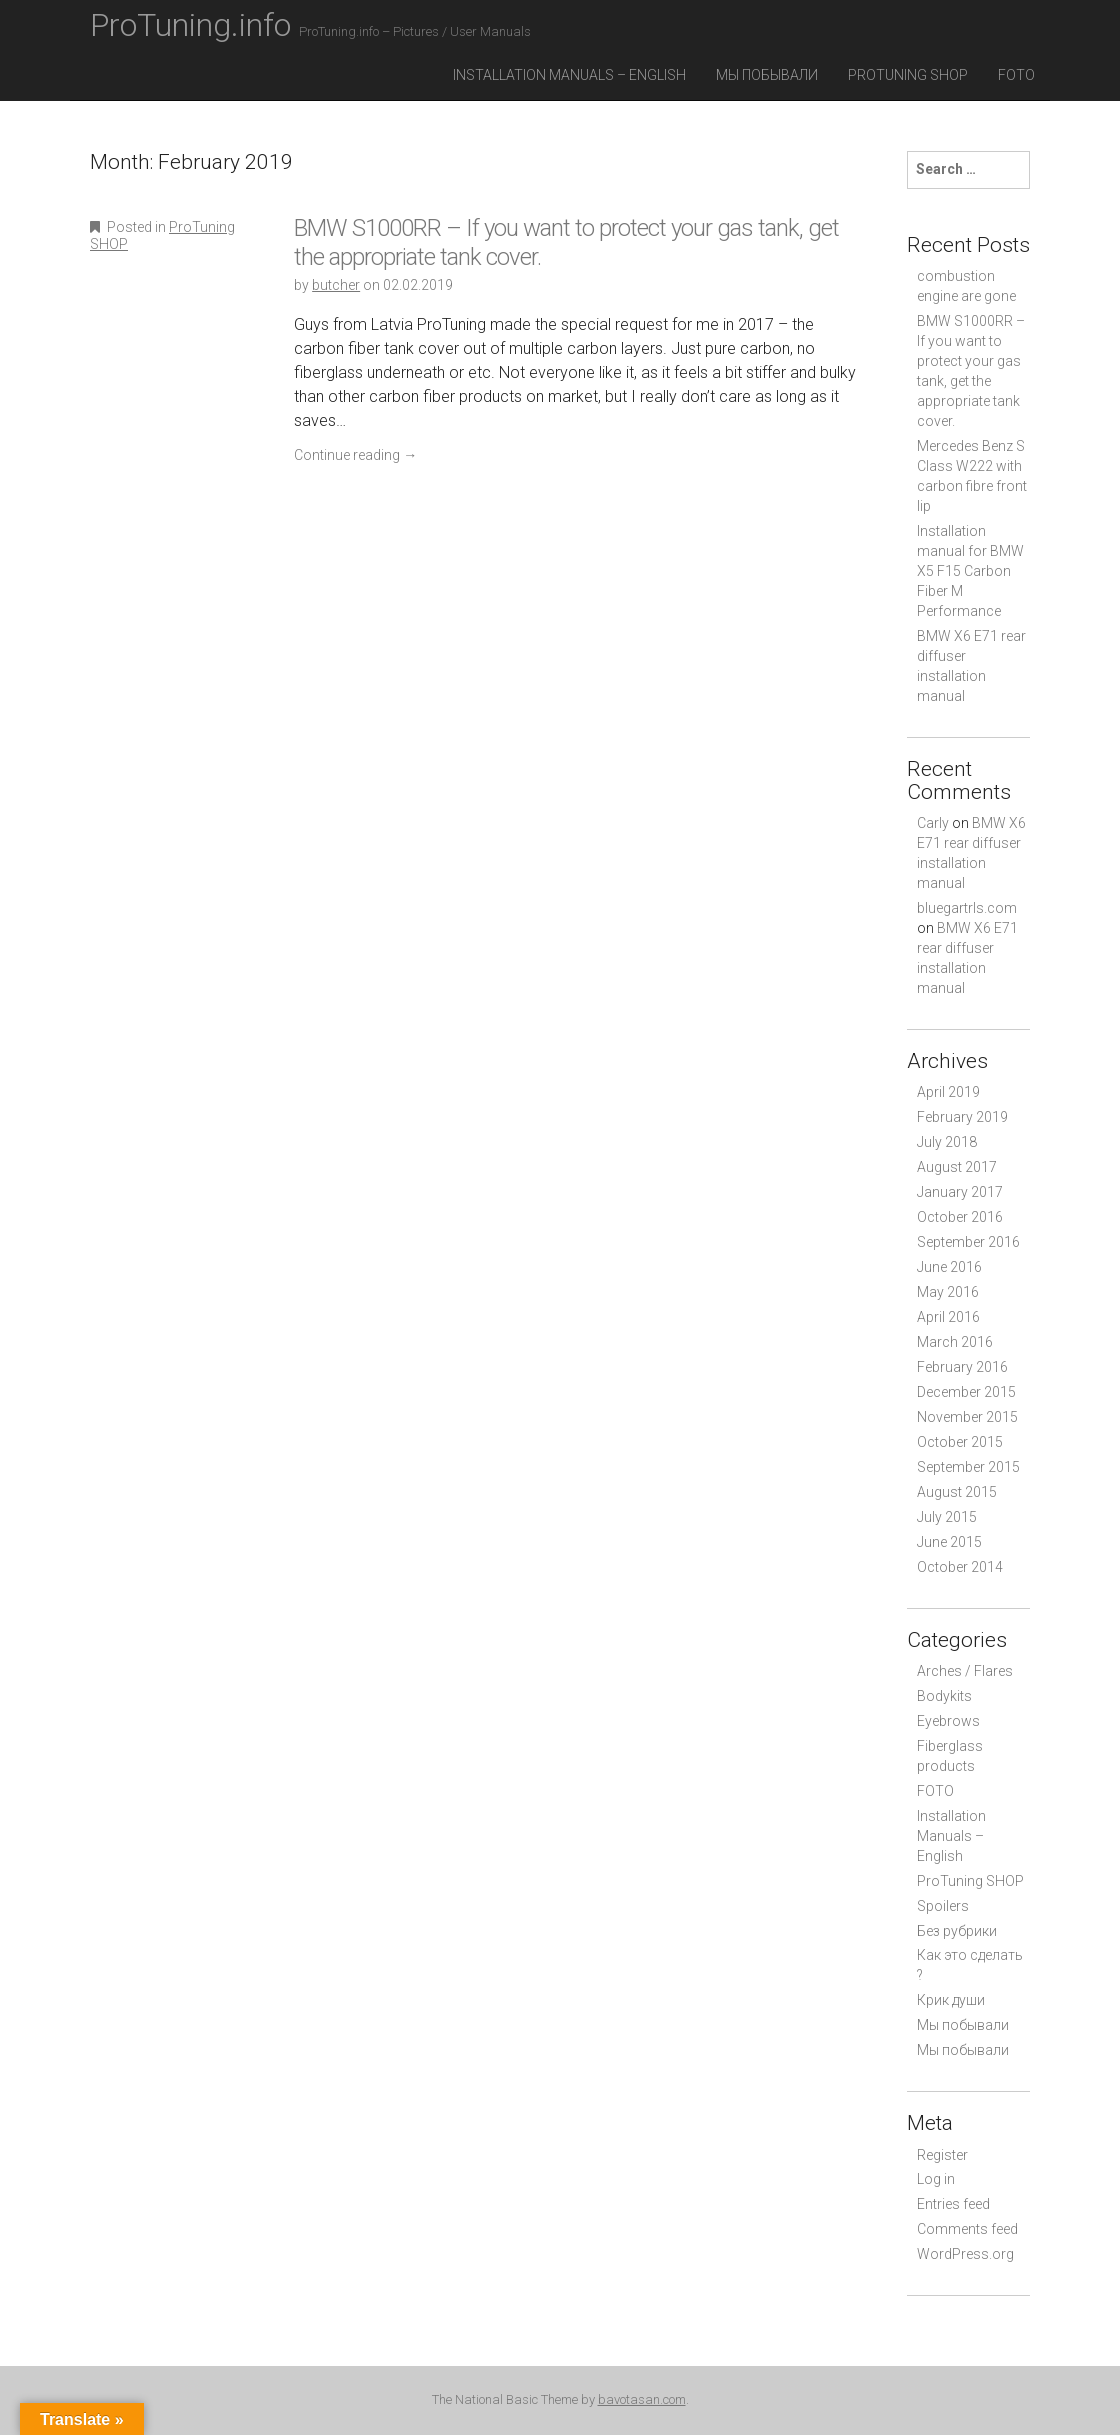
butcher (336, 285)
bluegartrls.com (967, 908)
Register (942, 2155)
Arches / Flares (965, 1671)
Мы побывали (767, 75)
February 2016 (962, 1367)
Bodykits (944, 1696)
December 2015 (966, 1392)
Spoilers (943, 1906)
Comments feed (967, 2229)
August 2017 (957, 1167)
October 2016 (960, 1217)
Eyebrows (948, 1721)
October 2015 (960, 1442)
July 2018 (947, 1142)
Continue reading (355, 455)
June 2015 (949, 1542)
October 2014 (960, 1567)
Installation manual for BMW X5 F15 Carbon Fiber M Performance (970, 571)
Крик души (951, 2000)
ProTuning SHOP (908, 75)
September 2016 (968, 1242)
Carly (933, 823)
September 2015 (968, 1467)
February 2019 (962, 1117)
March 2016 (955, 1342)
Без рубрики (957, 1931)
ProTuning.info (310, 25)
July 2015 (947, 1517)
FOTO (1016, 75)
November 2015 (967, 1417)
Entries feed (953, 2204)
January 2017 (960, 1192)
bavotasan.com (642, 2399)
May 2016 (948, 1292)
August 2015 (957, 1492)
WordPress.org (965, 2254)
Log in (936, 2179)
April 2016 (948, 1317)
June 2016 (949, 1267)
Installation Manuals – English (569, 75)
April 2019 (948, 1092)
